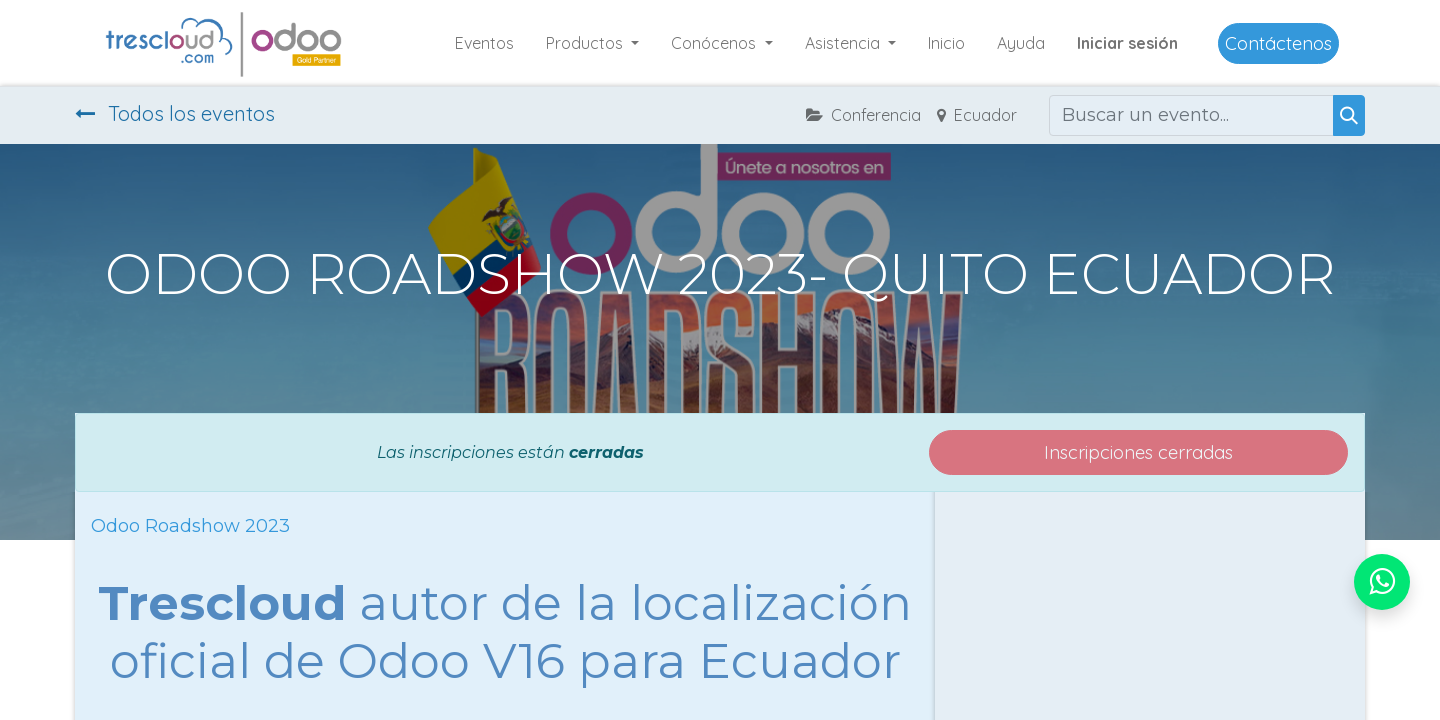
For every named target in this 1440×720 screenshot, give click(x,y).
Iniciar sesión (1127, 43)
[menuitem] (484, 43)
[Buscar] (1349, 115)
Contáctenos (1278, 43)
